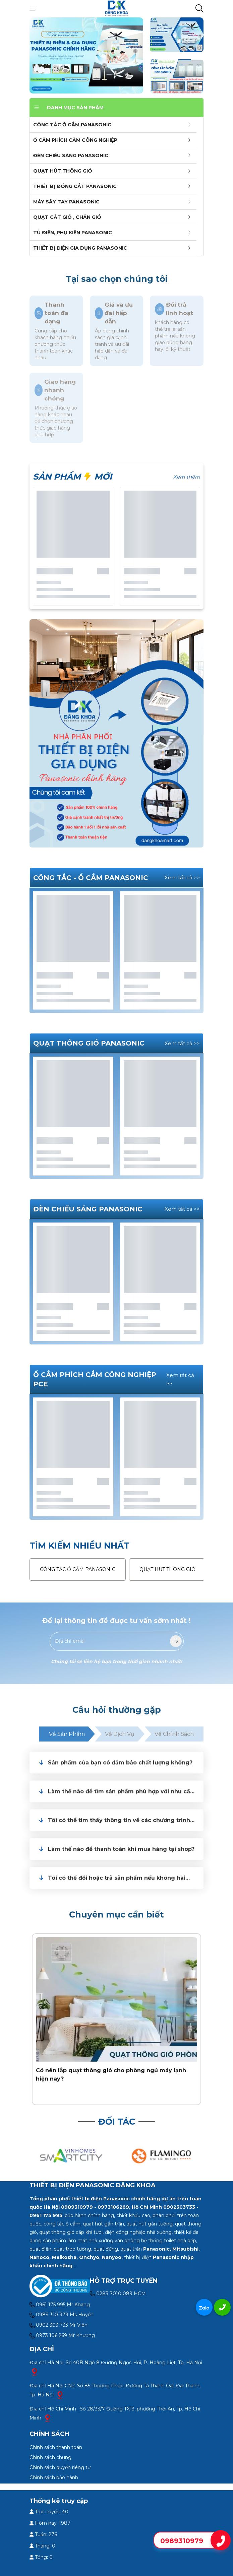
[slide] (86, 55)
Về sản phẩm (67, 1734)
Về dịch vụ (119, 1734)
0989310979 (181, 2541)
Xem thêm (186, 477)
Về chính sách (174, 1734)
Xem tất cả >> (182, 877)
